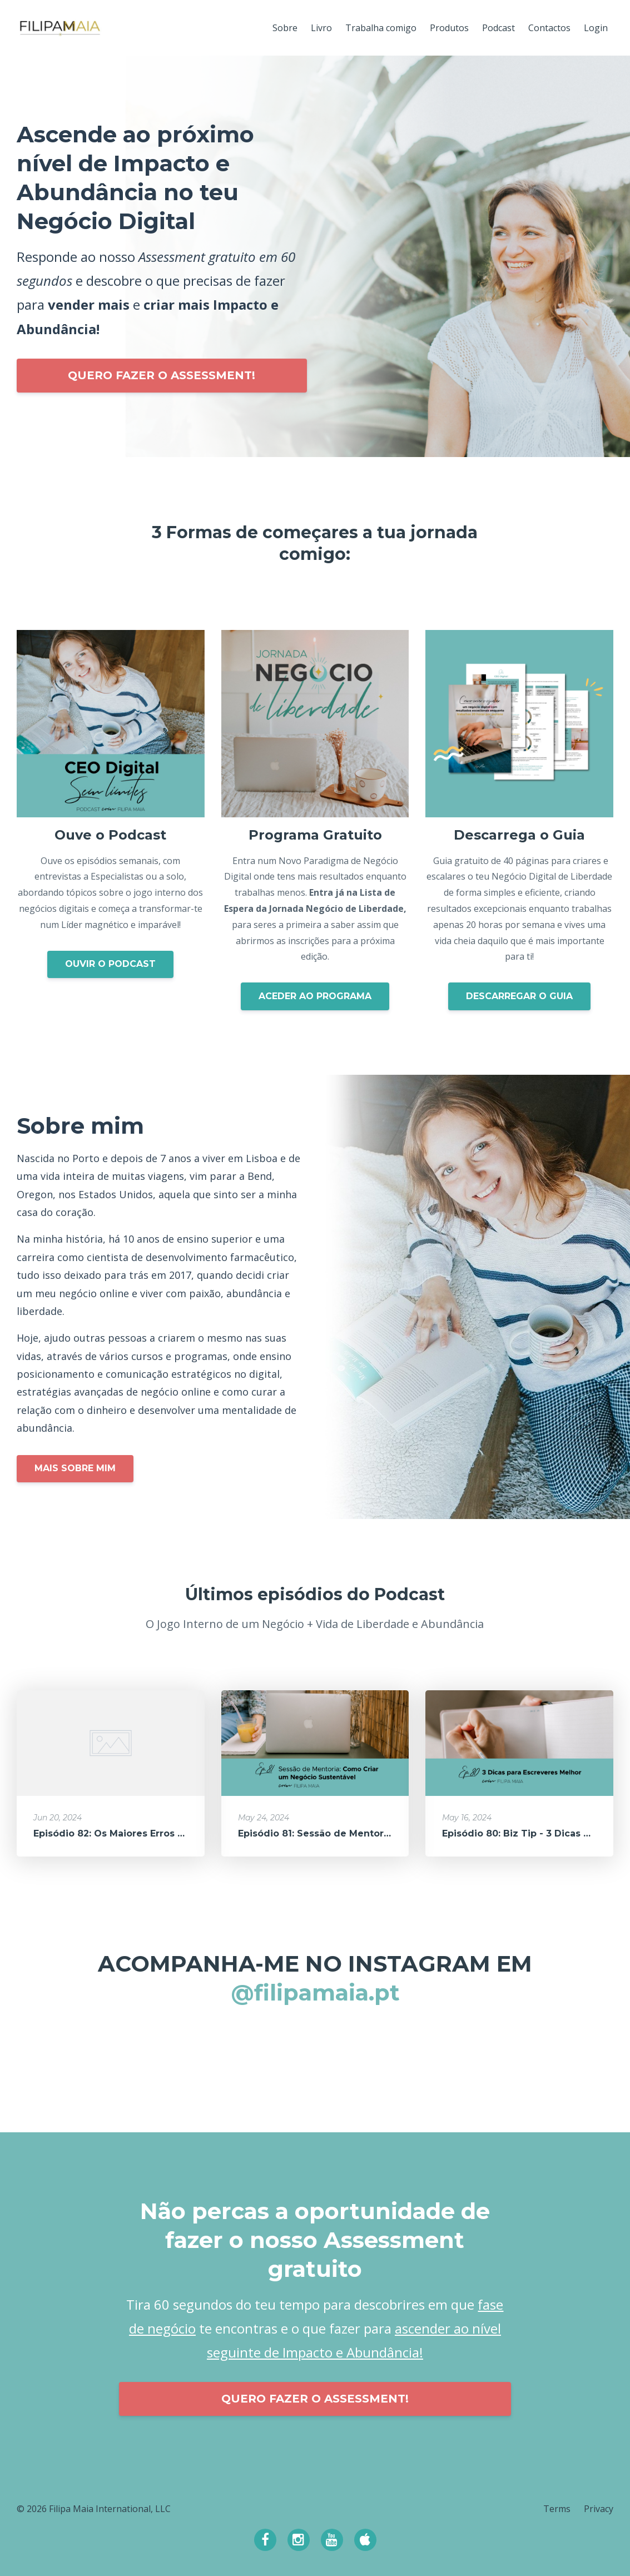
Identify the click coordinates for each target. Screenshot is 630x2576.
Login (596, 28)
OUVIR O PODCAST (110, 964)
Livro (321, 28)
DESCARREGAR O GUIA (519, 996)
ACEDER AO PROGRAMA (315, 996)
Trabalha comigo (380, 28)
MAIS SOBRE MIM (75, 1468)
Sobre (284, 28)
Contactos (549, 28)
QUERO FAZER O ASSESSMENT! (161, 375)
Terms (557, 2509)
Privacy (598, 2509)
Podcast (498, 28)
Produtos (449, 28)
